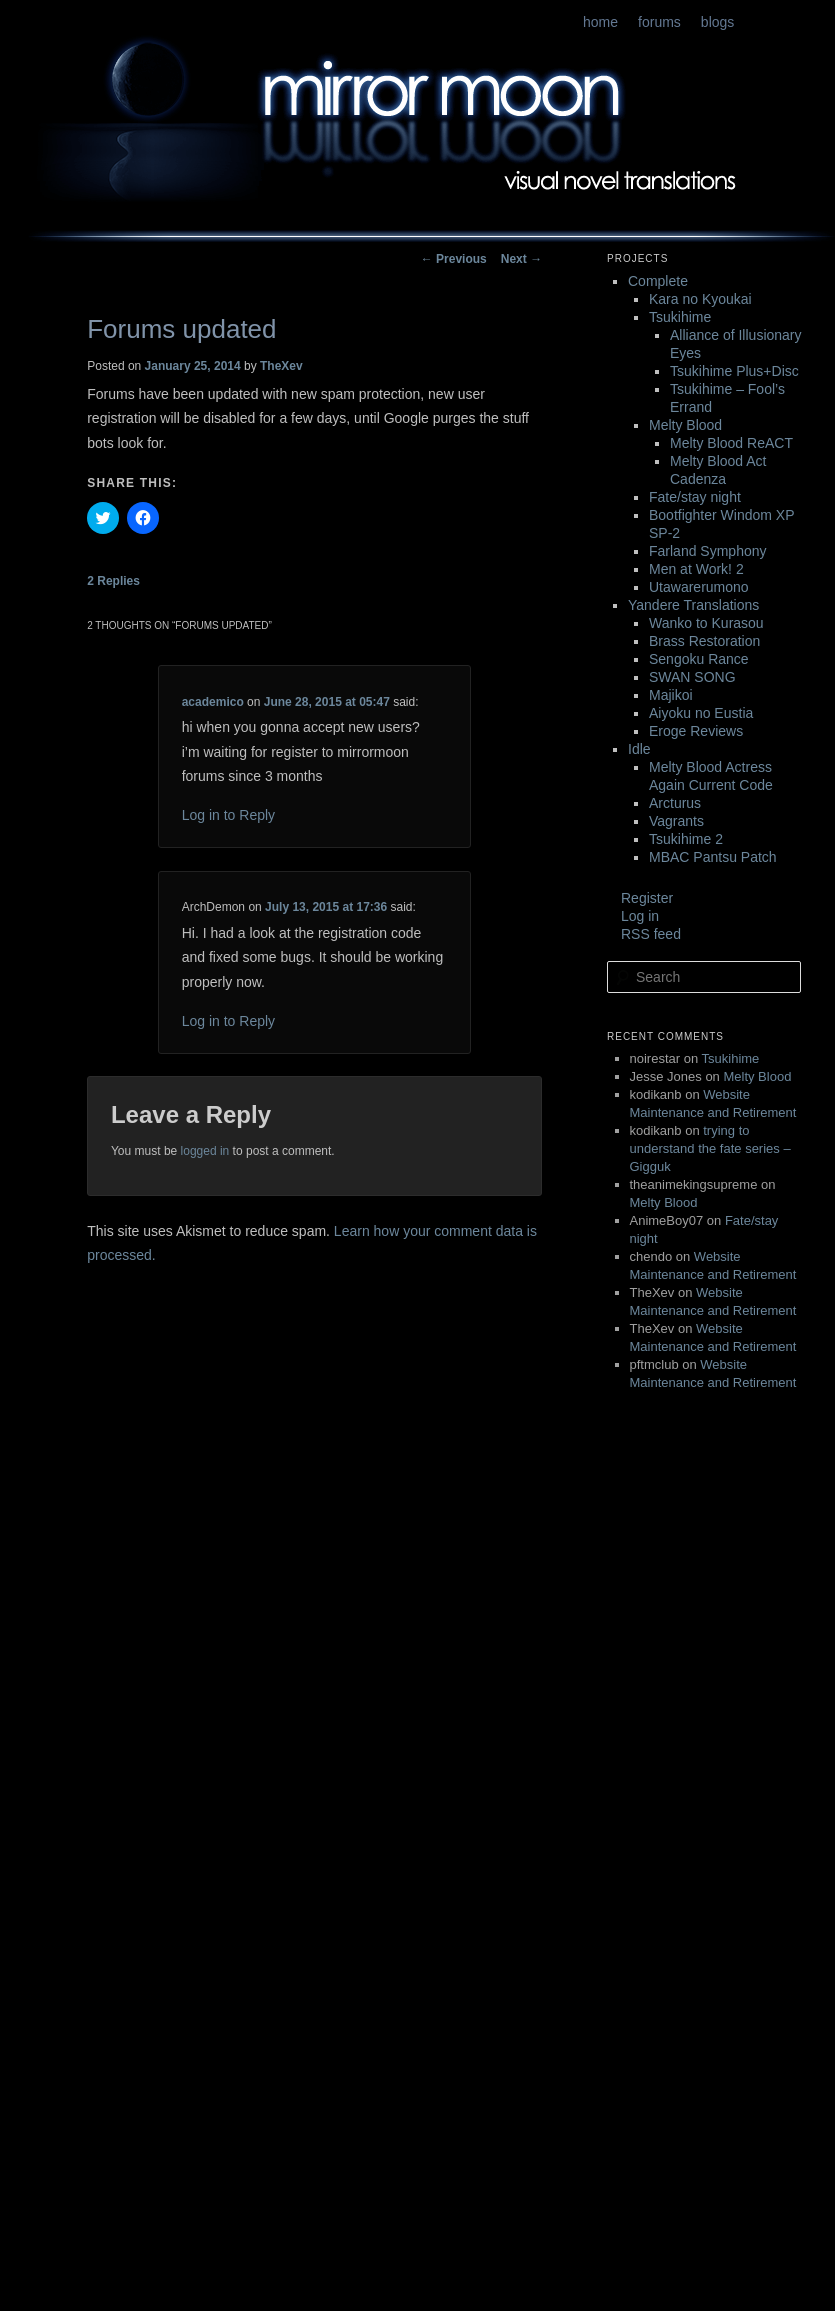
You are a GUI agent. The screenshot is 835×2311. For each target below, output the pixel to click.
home (600, 22)
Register (647, 898)
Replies (113, 581)
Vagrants (676, 821)
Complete (658, 281)
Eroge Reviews (696, 731)
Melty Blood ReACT (731, 443)
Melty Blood (685, 425)
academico (213, 702)
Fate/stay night (695, 497)
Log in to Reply (228, 815)
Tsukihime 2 (686, 839)
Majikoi (671, 695)
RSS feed (651, 934)
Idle (639, 749)
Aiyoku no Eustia (701, 713)
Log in (640, 916)
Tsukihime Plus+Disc (734, 371)
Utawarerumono (699, 587)
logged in (205, 1151)
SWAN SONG (692, 677)
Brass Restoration (704, 641)
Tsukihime (680, 317)
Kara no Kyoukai (700, 299)
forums (659, 22)
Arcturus (675, 803)
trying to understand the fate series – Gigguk (710, 1148)
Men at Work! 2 (696, 569)
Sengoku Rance (699, 659)
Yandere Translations (693, 605)
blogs (717, 22)
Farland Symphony (708, 551)
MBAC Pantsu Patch (713, 857)
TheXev (281, 366)
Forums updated (181, 329)
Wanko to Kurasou (706, 623)
